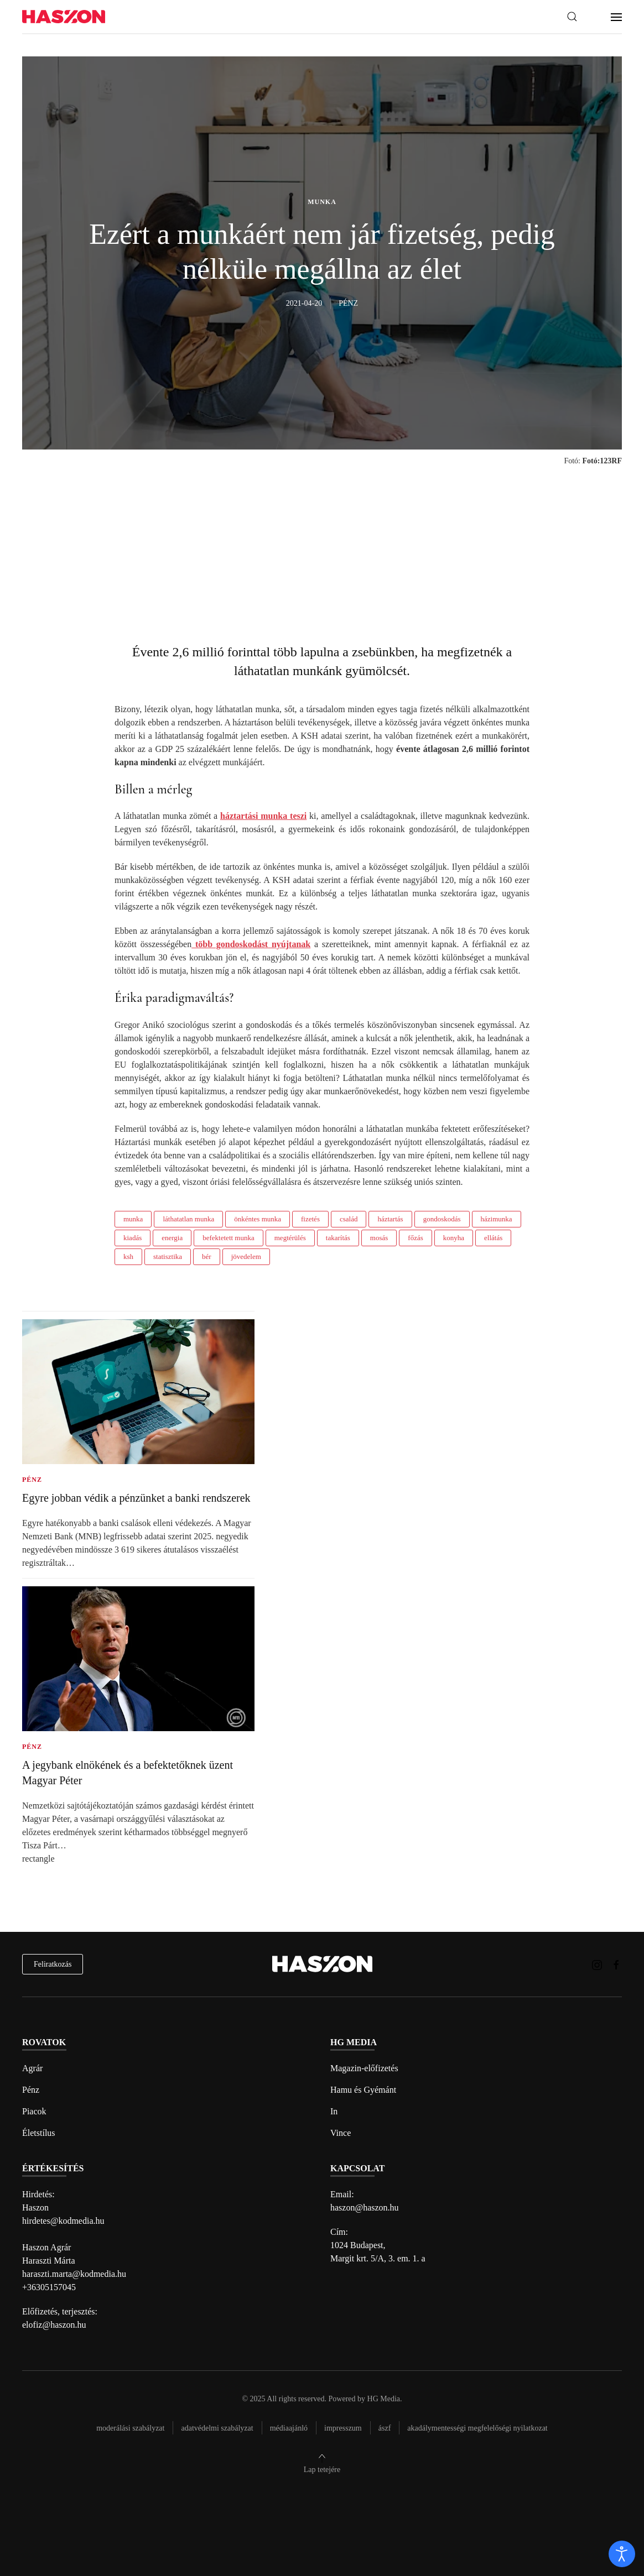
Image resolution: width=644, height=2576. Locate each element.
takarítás (338, 1238)
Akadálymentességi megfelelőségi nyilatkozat (477, 2428)
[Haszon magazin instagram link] (597, 1963)
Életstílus (38, 2133)
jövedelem (246, 1256)
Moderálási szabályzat (130, 2428)
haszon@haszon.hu (364, 2207)
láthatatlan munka (188, 1219)
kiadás (132, 1238)
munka (133, 1219)
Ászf (384, 2428)
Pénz (30, 2089)
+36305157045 (49, 2287)
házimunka (496, 1219)
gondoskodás (442, 1219)
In (333, 2111)
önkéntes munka (257, 1219)
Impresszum (343, 2428)
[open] (622, 2554)
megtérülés (290, 1238)
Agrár (32, 2068)
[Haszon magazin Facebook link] (616, 1963)
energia (172, 1238)
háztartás (390, 1219)
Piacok (34, 2111)
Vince (340, 2133)
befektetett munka (228, 1238)
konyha (453, 1238)
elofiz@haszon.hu (54, 2324)
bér (206, 1256)
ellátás (493, 1238)
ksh (128, 1256)
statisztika (167, 1256)
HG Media (384, 2399)
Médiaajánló (289, 2428)
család (348, 1219)
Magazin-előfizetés (364, 2068)
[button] (572, 16)
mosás (379, 1238)
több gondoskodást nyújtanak (250, 944)
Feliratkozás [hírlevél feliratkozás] (52, 1964)
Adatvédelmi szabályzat (217, 2428)
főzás (415, 1238)
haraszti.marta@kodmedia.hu (74, 2274)
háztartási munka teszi (263, 816)
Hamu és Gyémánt (363, 2089)
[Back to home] (63, 17)
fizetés (310, 1219)
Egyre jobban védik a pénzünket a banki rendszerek (136, 1498)
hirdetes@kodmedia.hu (63, 2220)
